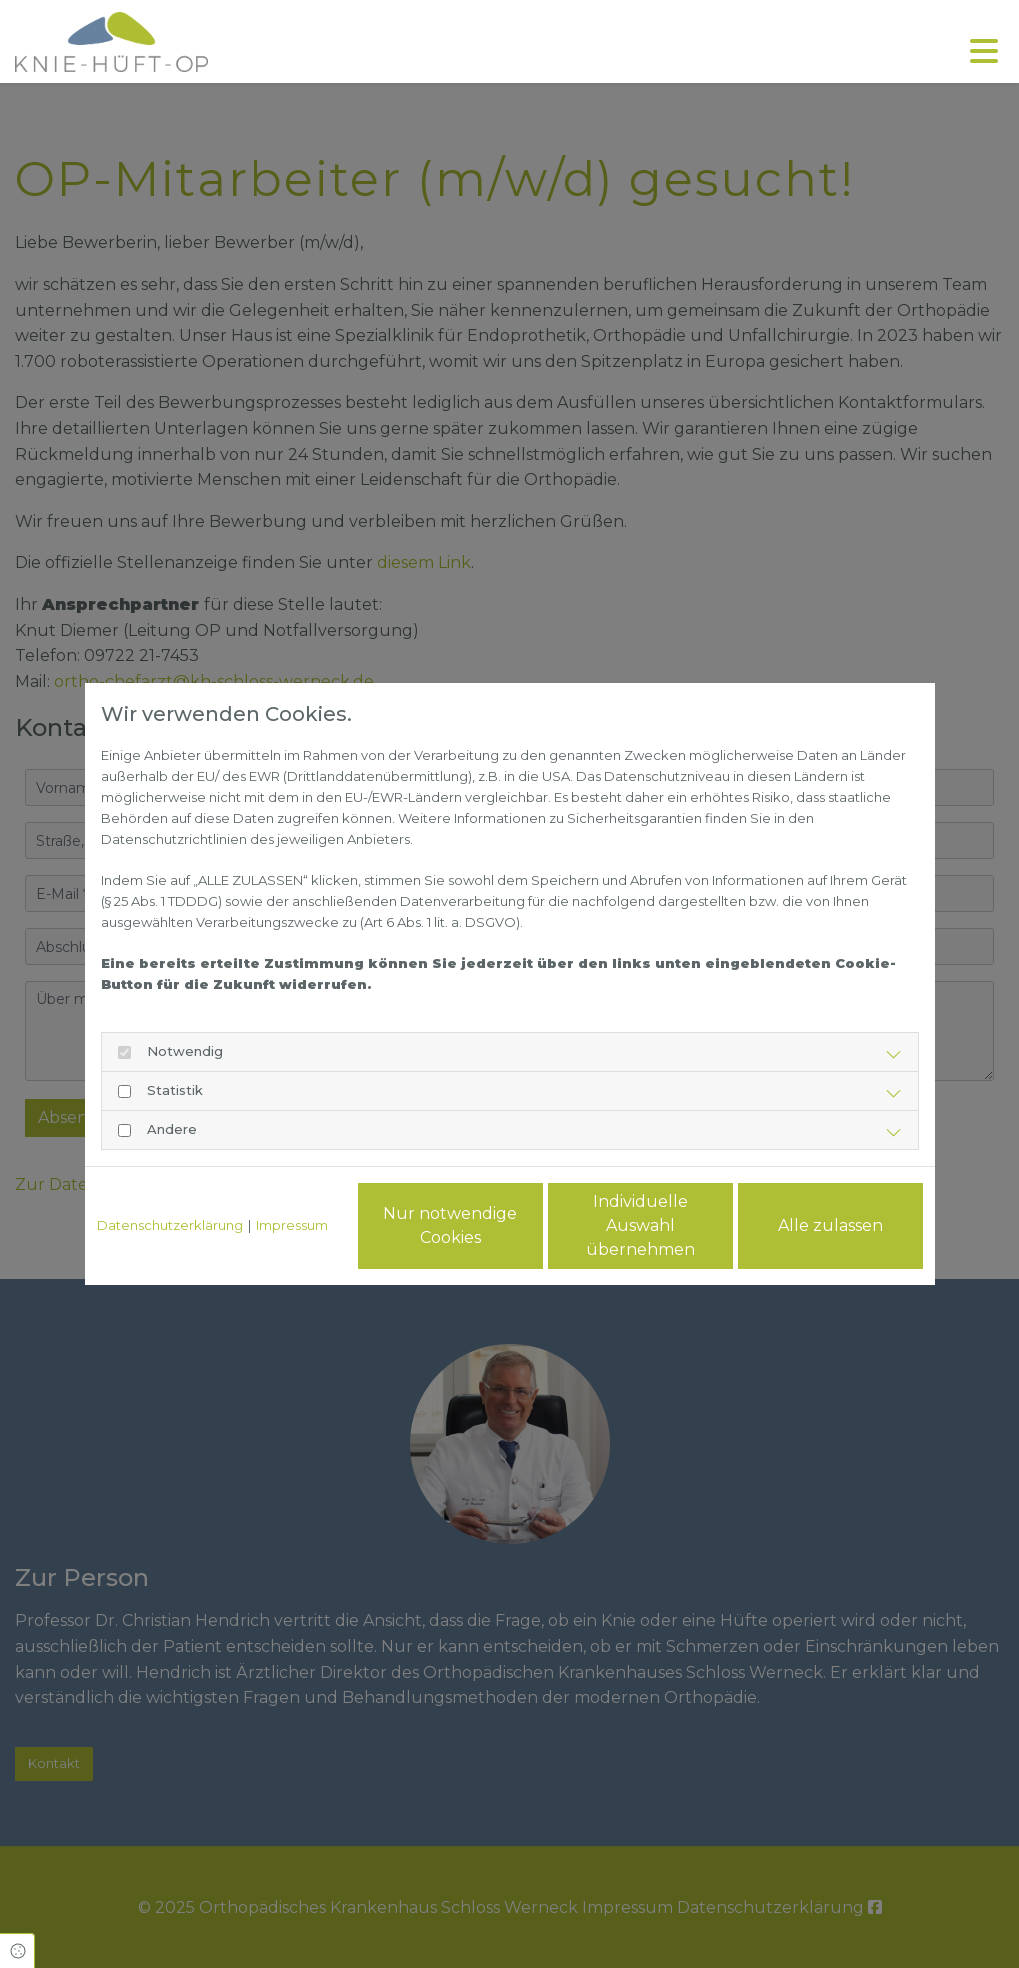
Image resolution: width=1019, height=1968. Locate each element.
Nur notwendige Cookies (450, 1225)
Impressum (292, 1225)
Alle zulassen (830, 1225)
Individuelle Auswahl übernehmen (640, 1225)
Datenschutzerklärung (170, 1225)
